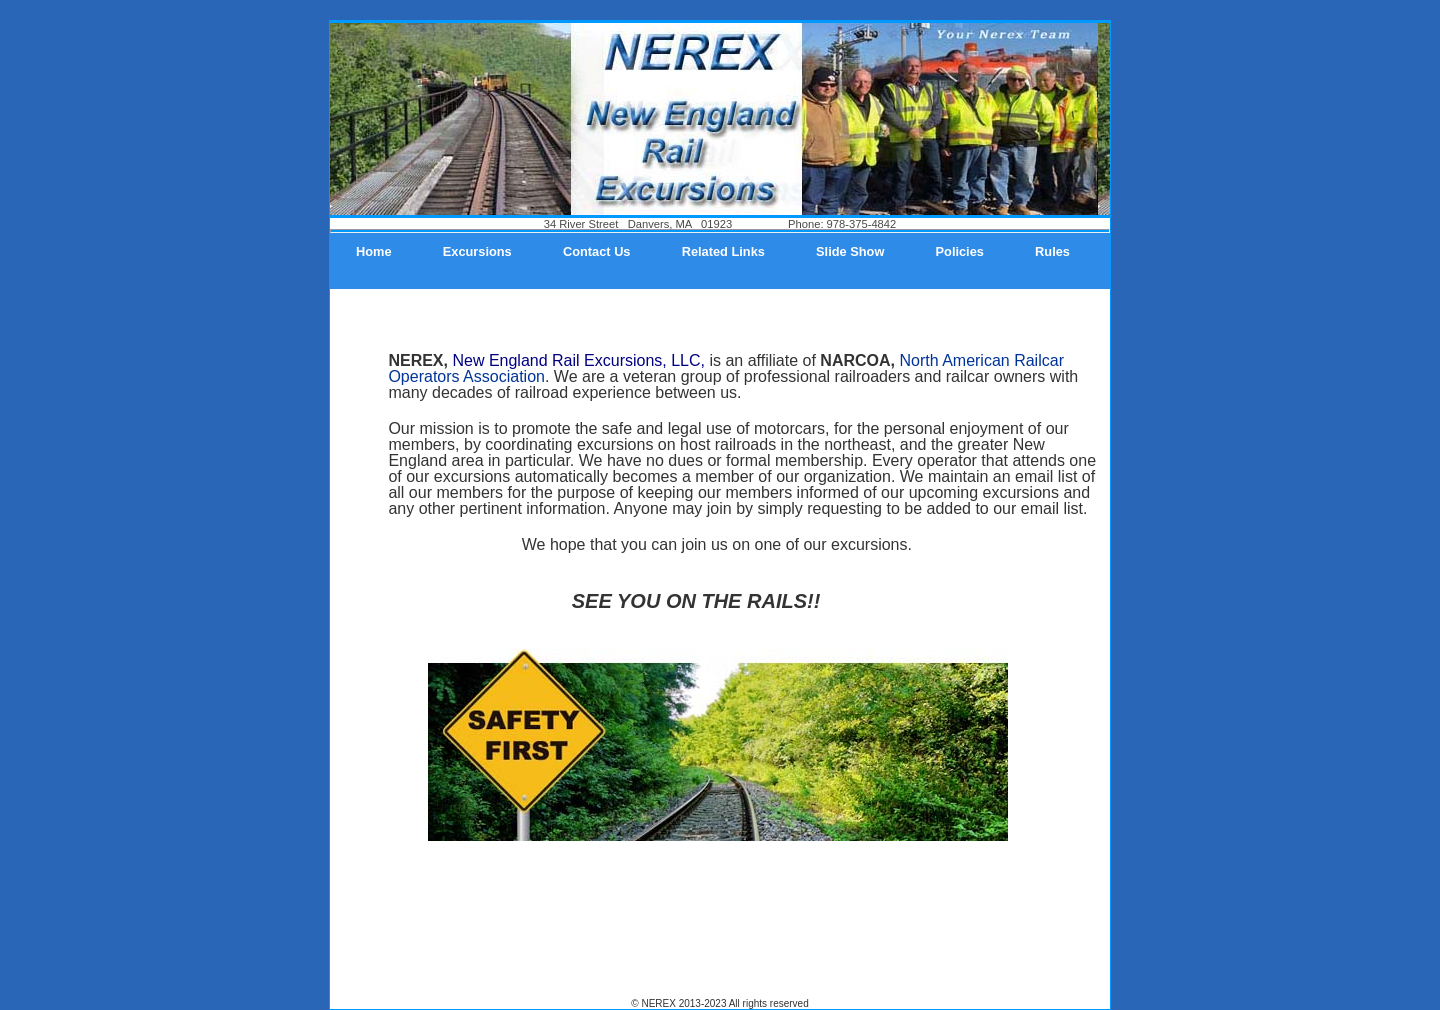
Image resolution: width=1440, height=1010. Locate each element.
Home (374, 251)
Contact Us (597, 251)
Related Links (723, 251)
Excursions (477, 251)
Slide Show (850, 251)
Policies (960, 251)
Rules (1052, 251)
